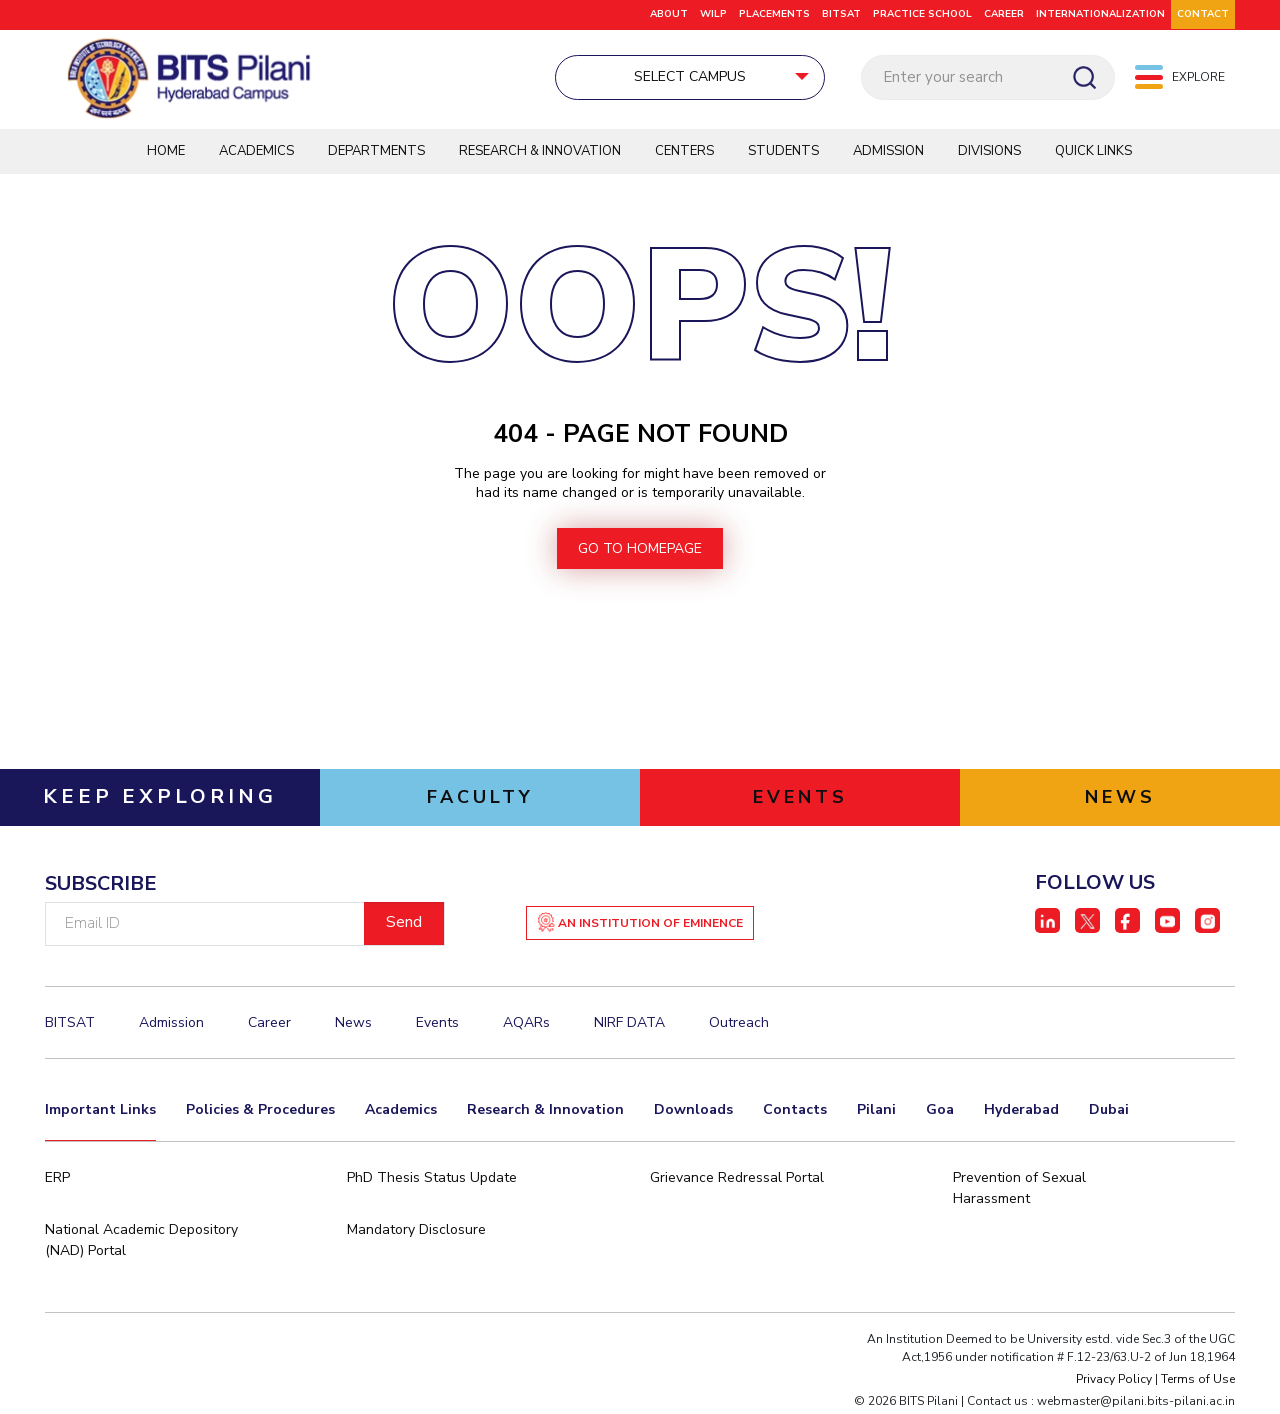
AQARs (526, 1024)
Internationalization (1100, 14)
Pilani (876, 1111)
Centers (684, 152)
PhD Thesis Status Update (432, 1179)
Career (269, 1024)
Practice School (922, 14)
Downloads (693, 1111)
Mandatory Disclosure (416, 1231)
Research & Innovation (540, 152)
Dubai (1109, 1111)
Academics (256, 152)
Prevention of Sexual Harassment (1019, 1190)
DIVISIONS (989, 152)
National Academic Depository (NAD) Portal (141, 1242)
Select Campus (594, 76)
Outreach (739, 1024)
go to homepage (640, 550)
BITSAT (841, 14)
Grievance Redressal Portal (737, 1179)
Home (166, 152)
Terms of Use (1198, 1381)
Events (437, 1024)
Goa (940, 1111)
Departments (376, 152)
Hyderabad (1021, 1111)
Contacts (795, 1111)
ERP (57, 1179)
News (353, 1024)
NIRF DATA (629, 1024)
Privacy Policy (1114, 1381)
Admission (888, 152)
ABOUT (669, 14)
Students (783, 152)
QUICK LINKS (1093, 152)
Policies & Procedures (260, 1111)
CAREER (1004, 14)
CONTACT (1203, 14)
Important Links (100, 1111)
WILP (713, 14)
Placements (774, 14)
